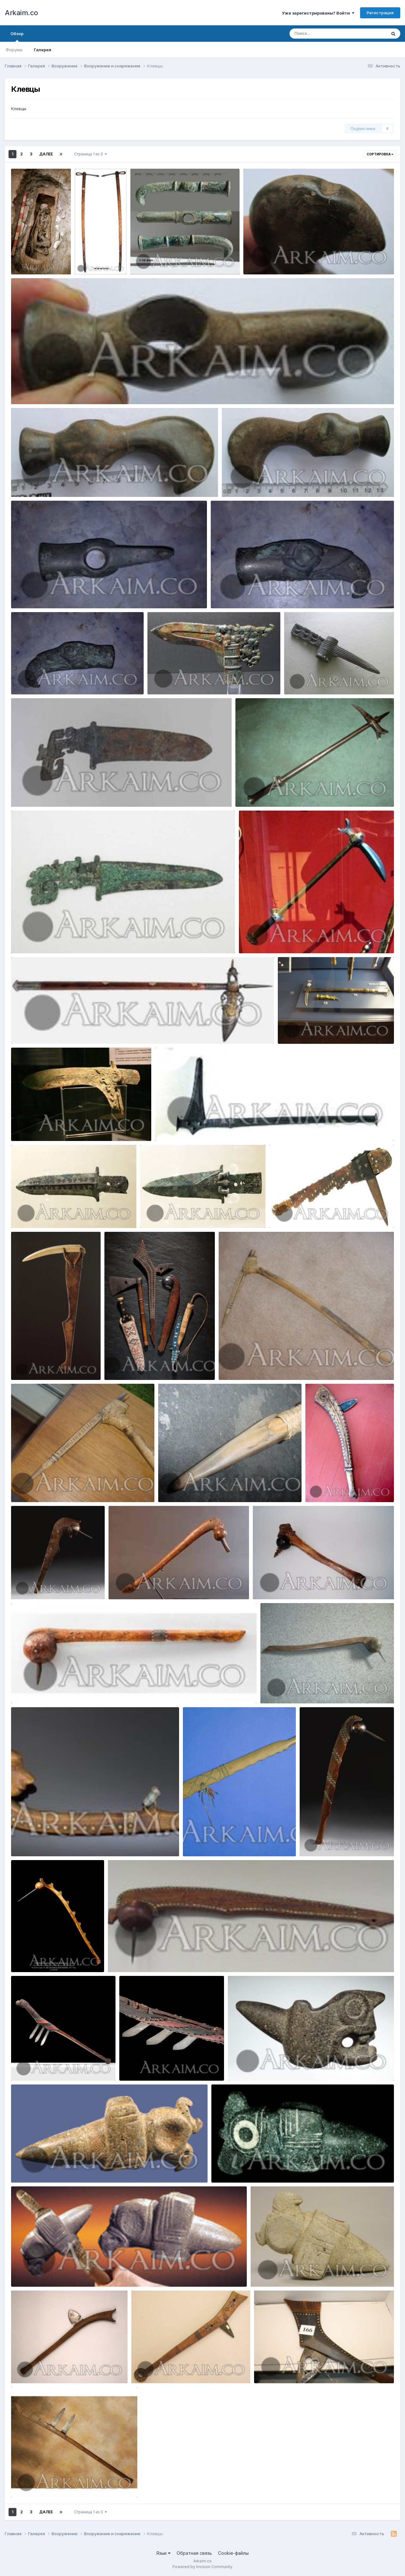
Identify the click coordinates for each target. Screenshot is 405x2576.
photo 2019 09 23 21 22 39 (42, 389)
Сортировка (380, 154)
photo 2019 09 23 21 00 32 (42, 679)
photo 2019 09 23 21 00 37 (42, 593)
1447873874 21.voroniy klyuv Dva (50, 1028)
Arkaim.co (21, 13)
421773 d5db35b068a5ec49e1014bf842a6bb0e (65, 1487)
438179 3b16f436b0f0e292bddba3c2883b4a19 (237, 1841)
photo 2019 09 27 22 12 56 (161, 259)
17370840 (250, 791)
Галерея (42, 49)
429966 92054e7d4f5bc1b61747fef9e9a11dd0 (321, 1213)
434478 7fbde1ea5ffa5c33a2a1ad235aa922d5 (184, 2368)
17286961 (25, 1126)
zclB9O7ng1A (302, 679)
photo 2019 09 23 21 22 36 (42, 482)
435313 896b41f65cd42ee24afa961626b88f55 (265, 2167)
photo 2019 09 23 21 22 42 (274, 259)
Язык (163, 2553)
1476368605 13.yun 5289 (171, 1213)
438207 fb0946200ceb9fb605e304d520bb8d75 (163, 1957)
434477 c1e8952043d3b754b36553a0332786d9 (67, 2368)
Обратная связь (194, 2553)
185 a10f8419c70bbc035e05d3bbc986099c (205, 1126)
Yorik (34, 266)
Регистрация (380, 12)
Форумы (14, 49)
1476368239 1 (30, 1213)
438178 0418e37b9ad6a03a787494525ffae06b (314, 1688)
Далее (46, 154)
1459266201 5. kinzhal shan (44, 791)
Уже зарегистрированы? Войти (318, 13)
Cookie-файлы (233, 2553)
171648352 (254, 938)
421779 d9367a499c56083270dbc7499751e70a (213, 1487)
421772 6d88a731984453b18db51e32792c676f (273, 1365)
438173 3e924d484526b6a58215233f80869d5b (66, 1688)
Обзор (16, 36)
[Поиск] (326, 33)
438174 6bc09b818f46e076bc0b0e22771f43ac (64, 1841)
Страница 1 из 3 (90, 154)
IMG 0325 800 (297, 1028)
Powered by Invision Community (202, 2566)
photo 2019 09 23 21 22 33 (253, 482)
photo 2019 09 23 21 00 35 (242, 593)
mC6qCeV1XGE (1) (170, 679)
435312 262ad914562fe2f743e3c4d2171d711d (64, 2167)
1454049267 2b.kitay (37, 938)
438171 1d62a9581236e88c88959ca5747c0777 (163, 1584)
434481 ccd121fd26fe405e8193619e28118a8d (64, 2482)
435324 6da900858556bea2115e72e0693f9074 (66, 2271)
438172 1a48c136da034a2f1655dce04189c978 (307, 1584)
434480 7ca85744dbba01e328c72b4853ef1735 (308, 2368)
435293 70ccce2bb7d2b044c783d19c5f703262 (283, 2065)
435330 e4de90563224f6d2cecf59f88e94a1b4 (305, 2271)
